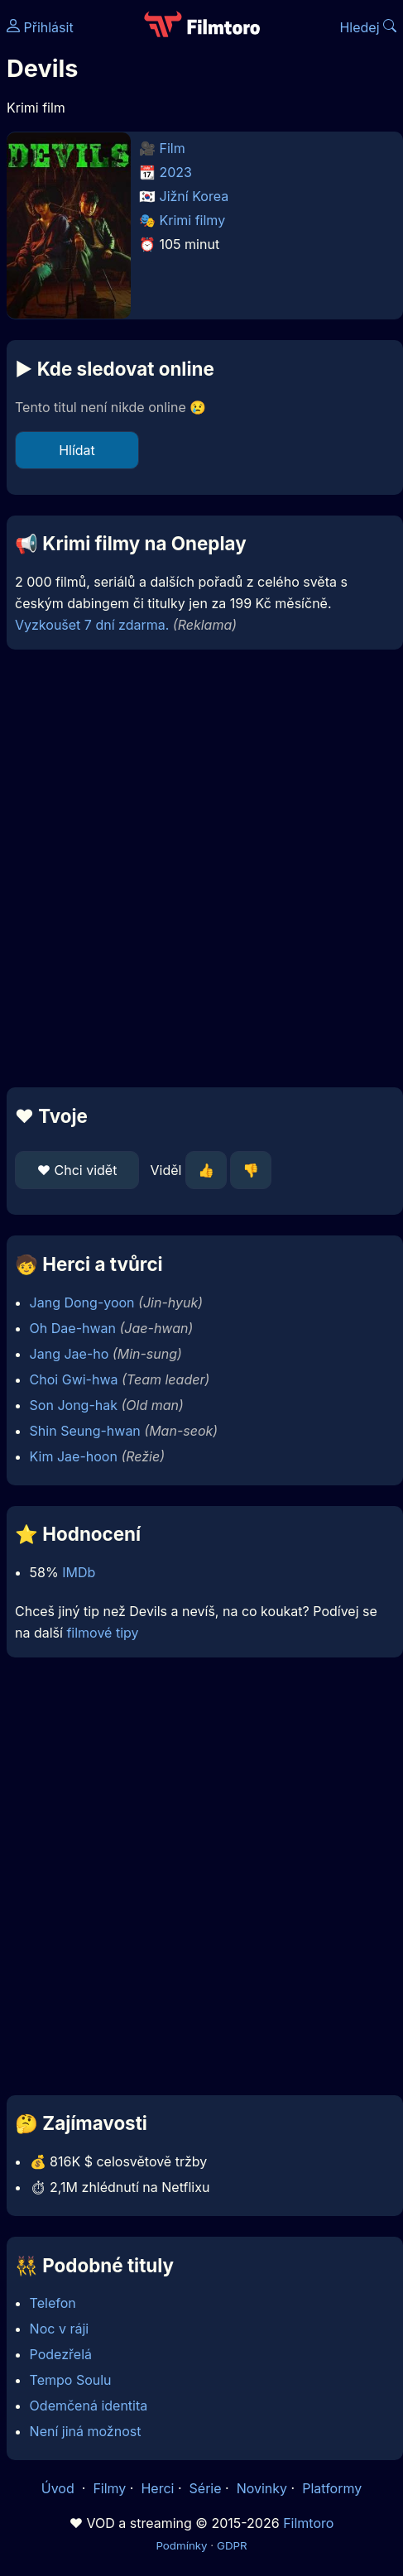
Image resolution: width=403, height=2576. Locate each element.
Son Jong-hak (74, 1405)
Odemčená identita (89, 2405)
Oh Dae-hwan (73, 1328)
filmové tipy (102, 1632)
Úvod (59, 2488)
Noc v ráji (59, 2328)
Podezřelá (61, 2354)
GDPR (232, 2545)
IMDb (78, 1572)
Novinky (262, 2488)
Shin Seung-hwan (85, 1430)
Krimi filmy (193, 220)
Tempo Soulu (71, 2380)
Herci (157, 2488)
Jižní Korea (194, 196)
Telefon (53, 2303)
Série (206, 2488)
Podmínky (181, 2545)
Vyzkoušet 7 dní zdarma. (92, 624)
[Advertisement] (197, 868)
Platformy (332, 2488)
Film (172, 148)
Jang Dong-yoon (82, 1302)
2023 (176, 172)
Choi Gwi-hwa (74, 1379)
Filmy (109, 2488)
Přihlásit (40, 27)
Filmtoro (308, 2523)
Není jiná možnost (86, 2431)
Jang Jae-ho (69, 1354)
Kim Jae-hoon (74, 1456)
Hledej (367, 27)
